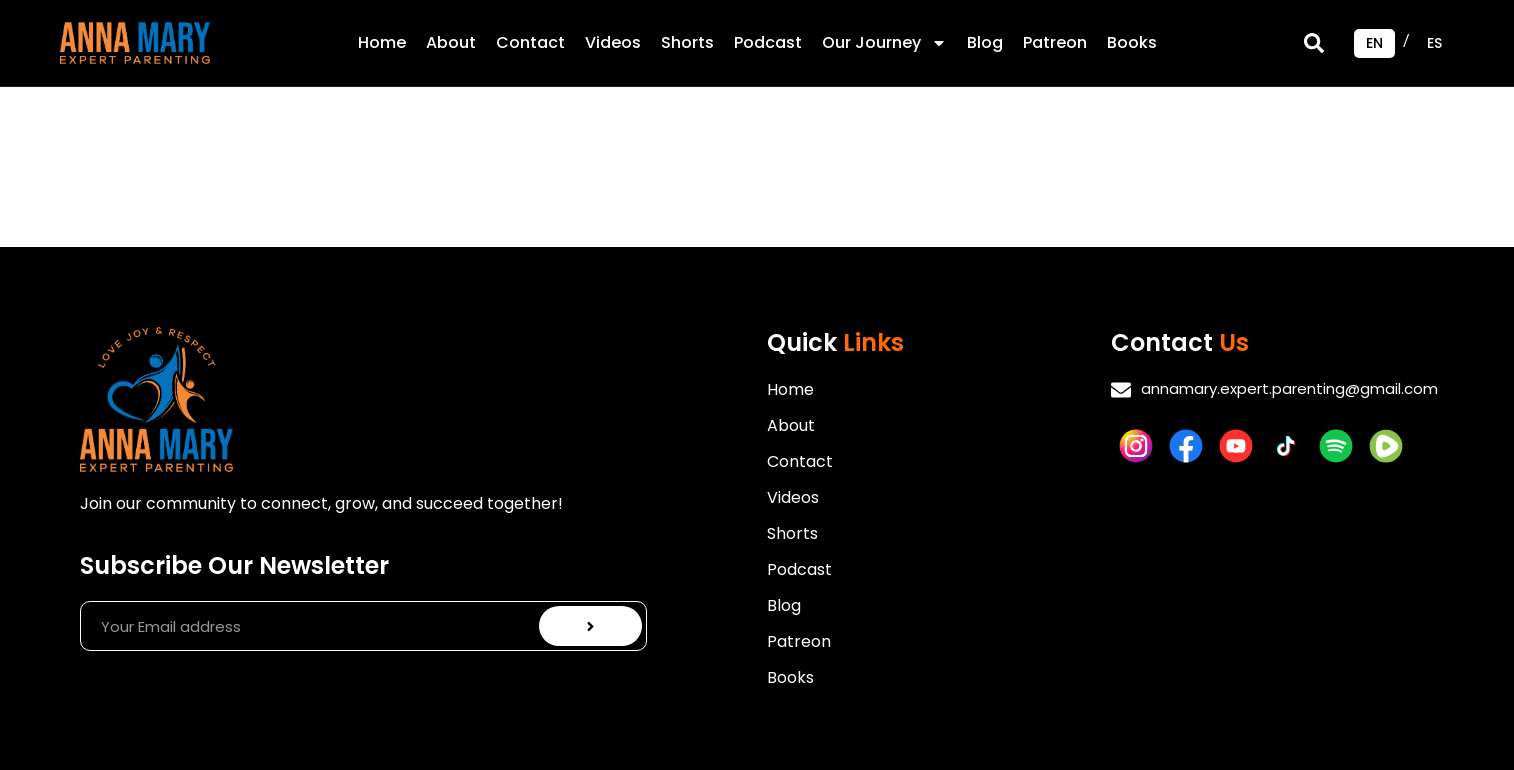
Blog (985, 42)
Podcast (768, 42)
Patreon (1055, 42)
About (451, 42)
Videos (613, 42)
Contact (530, 42)
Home (382, 42)
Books (1132, 42)
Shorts (687, 42)
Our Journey (884, 43)
